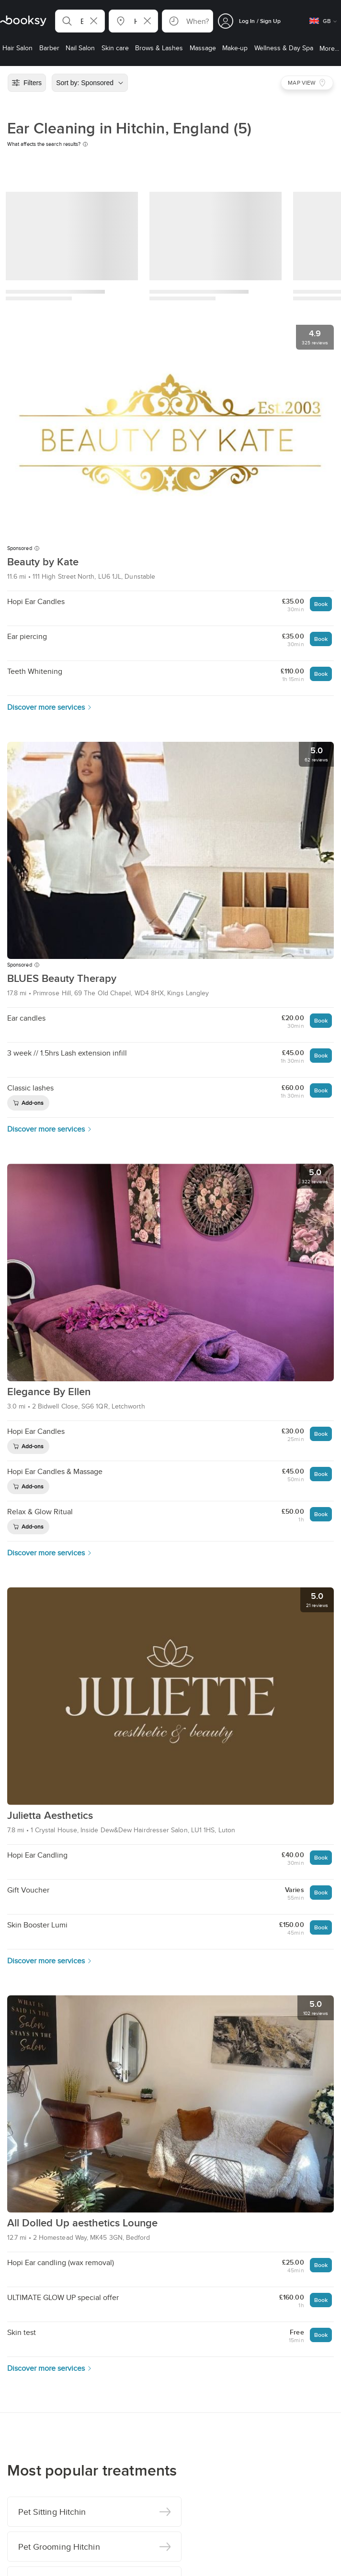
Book (321, 604)
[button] (80, 21)
